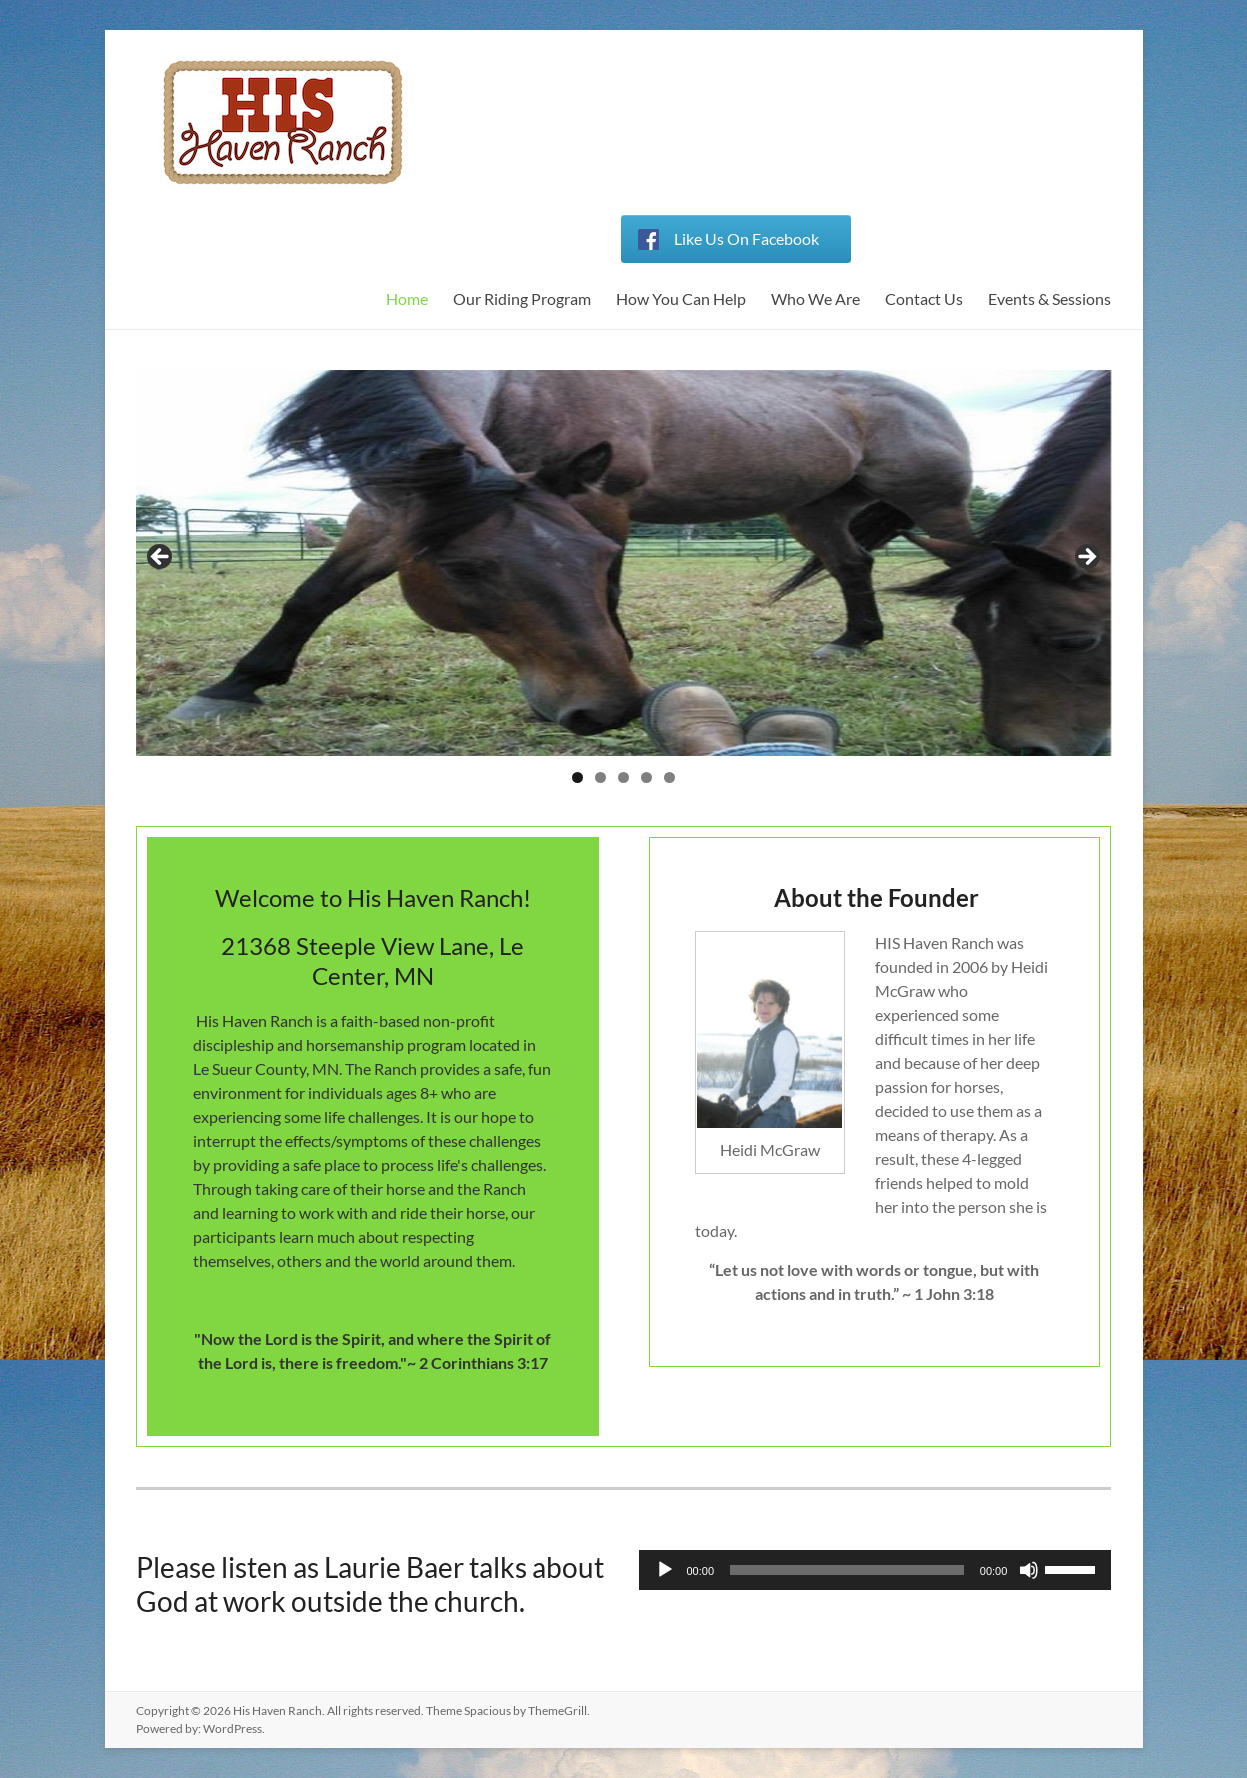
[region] (624, 563)
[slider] (847, 1570)
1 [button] (577, 777)
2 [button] (600, 777)
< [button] (161, 558)
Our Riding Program (522, 298)
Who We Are (815, 298)
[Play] (665, 1570)
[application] (875, 1570)
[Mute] (1029, 1570)
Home (407, 298)
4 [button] (646, 777)
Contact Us (924, 298)
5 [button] (669, 777)
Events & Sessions (1049, 298)
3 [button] (623, 777)
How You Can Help (681, 298)
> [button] (1086, 558)
